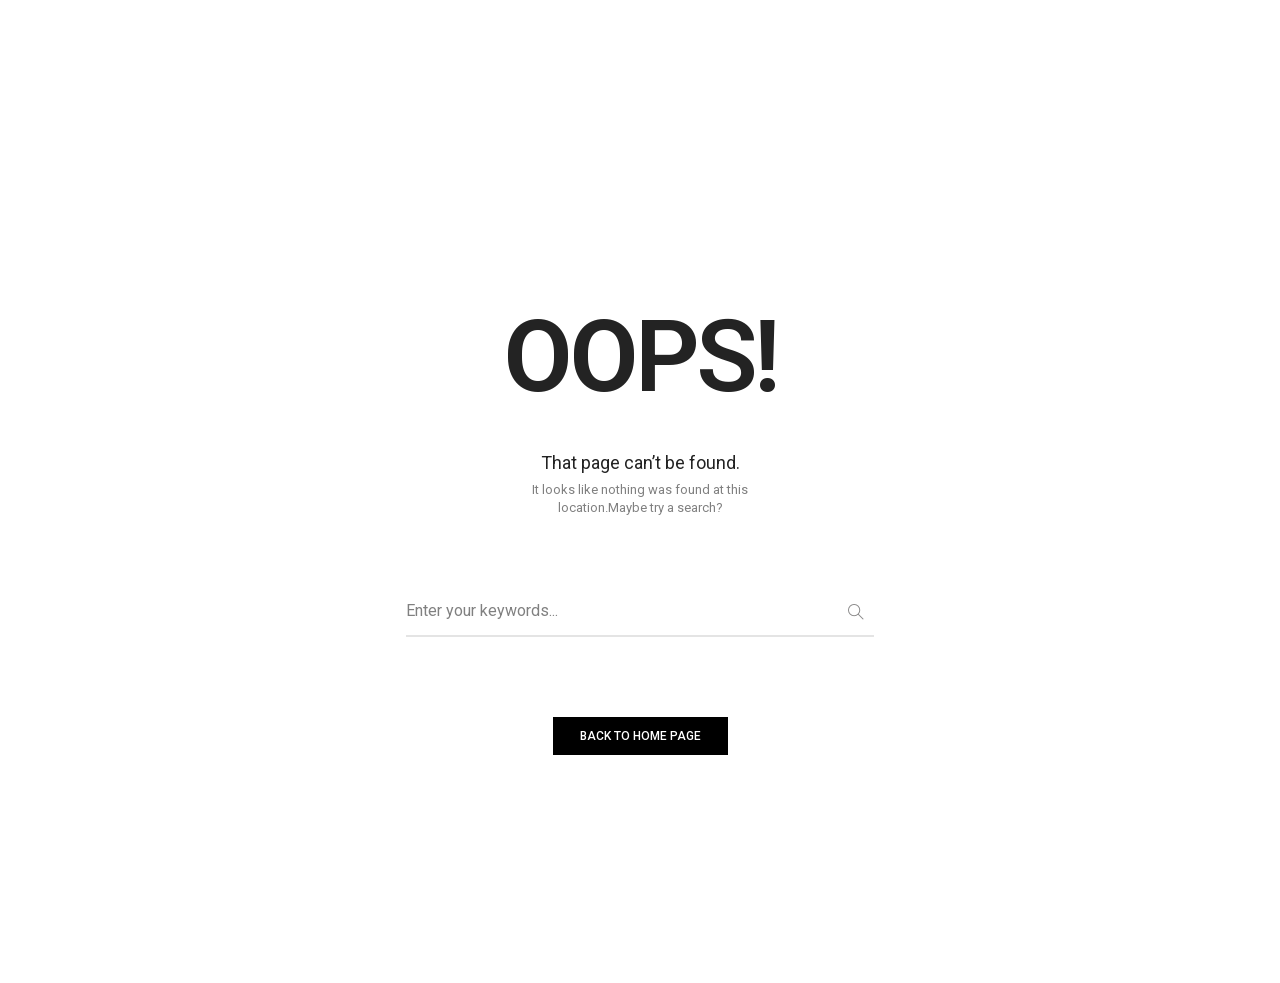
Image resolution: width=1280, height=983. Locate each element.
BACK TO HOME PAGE (640, 736)
